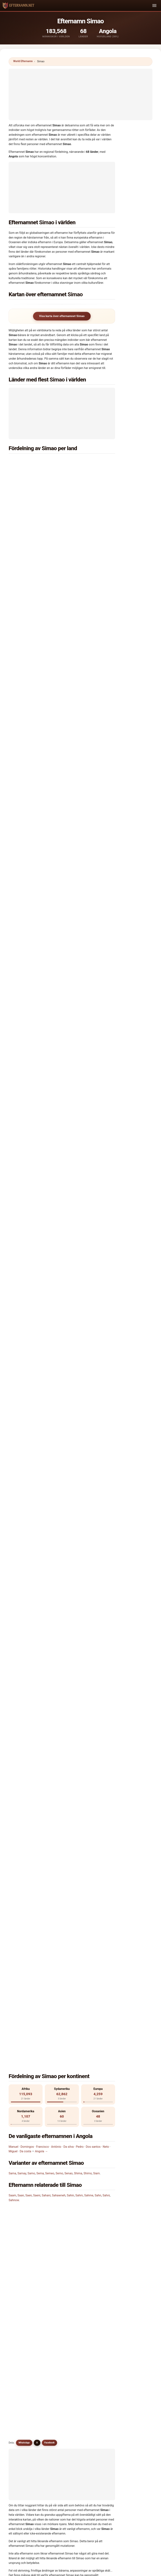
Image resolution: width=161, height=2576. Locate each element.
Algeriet (32, 889)
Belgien (31, 648)
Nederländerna (36, 639)
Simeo (22, 1515)
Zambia (31, 746)
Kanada (31, 523)
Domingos (27, 1143)
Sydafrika (33, 541)
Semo (59, 1169)
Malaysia (32, 871)
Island (30, 773)
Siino (21, 1595)
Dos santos (93, 1143)
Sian (21, 1569)
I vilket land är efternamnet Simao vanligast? (41, 1224)
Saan (20, 1191)
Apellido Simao (30, 1863)
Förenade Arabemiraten (41, 799)
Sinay (21, 1703)
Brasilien (32, 469)
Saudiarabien (35, 1040)
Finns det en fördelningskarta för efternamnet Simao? (47, 1272)
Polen (30, 1005)
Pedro (80, 1143)
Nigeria (31, 674)
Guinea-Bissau (36, 924)
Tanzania (32, 550)
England (32, 567)
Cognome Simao (31, 1890)
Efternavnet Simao (33, 1933)
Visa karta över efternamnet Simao (62, 316)
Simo (21, 1524)
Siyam (22, 1747)
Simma (22, 1640)
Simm (22, 1631)
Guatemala (33, 915)
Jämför (88, 2243)
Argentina (33, 576)
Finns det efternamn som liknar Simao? (38, 1285)
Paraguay (33, 880)
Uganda (31, 933)
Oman (30, 987)
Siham (22, 1586)
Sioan (21, 1738)
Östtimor (32, 1058)
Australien (33, 710)
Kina (29, 781)
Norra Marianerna (38, 755)
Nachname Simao (32, 1883)
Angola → (41, 1147)
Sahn (98, 1191)
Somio (22, 1801)
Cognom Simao (31, 1898)
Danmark (32, 1022)
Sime (21, 1613)
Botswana (33, 978)
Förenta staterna (37, 505)
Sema (40, 1169)
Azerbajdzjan (35, 951)
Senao (68, 1169)
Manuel (13, 1143)
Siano (21, 1578)
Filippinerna (34, 790)
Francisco (42, 1143)
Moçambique (35, 478)
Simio (22, 1471)
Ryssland (32, 701)
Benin (30, 969)
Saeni (36, 1191)
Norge (30, 764)
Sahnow (14, 1196)
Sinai (21, 1694)
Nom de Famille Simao (35, 1876)
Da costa (25, 1147)
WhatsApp (24, 1297)
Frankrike (32, 496)
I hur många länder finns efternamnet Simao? (42, 1247)
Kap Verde (33, 996)
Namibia (32, 559)
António (56, 1143)
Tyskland (32, 692)
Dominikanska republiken (42, 1031)
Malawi (31, 514)
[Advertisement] (80, 94)
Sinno (22, 1720)
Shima (78, 1169)
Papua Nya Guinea (38, 657)
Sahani (46, 1191)
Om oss (55, 2243)
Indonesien (34, 719)
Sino (21, 1729)
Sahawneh (59, 1191)
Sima (21, 1497)
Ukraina (31, 826)
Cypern (31, 1013)
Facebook (49, 1297)
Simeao (23, 1506)
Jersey (31, 728)
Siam (96, 1169)
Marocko (32, 532)
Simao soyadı (30, 1960)
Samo (31, 1169)
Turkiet (31, 906)
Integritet (122, 2243)
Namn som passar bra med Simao (39, 1837)
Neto (106, 1143)
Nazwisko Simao (31, 1912)
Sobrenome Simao (33, 1905)
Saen (28, 1191)
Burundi (32, 960)
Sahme (88, 1191)
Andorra (32, 844)
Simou (22, 1658)
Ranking (72, 2243)
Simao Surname (31, 1869)
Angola (31, 460)
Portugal (32, 487)
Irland (30, 835)
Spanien (32, 585)
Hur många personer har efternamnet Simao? (42, 1260)
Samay (21, 1169)
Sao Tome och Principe (41, 1049)
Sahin (70, 1191)
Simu (21, 1667)
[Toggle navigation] (154, 5)
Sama (12, 1169)
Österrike (32, 853)
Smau (22, 1756)
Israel (30, 737)
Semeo (49, 1169)
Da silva (69, 1143)
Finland (31, 898)
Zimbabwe (33, 603)
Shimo (88, 1169)
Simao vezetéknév (32, 1946)
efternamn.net (80, 2229)
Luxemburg (34, 862)
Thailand (32, 683)
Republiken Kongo (38, 817)
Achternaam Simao (33, 1919)
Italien (31, 808)
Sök (114, 2103)
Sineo (21, 1711)
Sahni (106, 1191)
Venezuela (33, 621)
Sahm (79, 1191)
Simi (21, 1622)
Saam (12, 1191)
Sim (20, 1604)
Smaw (22, 1765)
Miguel (13, 1147)
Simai (22, 1488)
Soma (22, 1792)
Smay (21, 1774)
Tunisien (32, 594)
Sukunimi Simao (31, 1939)
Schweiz (32, 612)
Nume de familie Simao (35, 1953)
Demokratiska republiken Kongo (47, 666)
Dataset (104, 2243)
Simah (22, 1479)
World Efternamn (23, 61)
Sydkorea (33, 942)
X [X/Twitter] (37, 1297)
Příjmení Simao (31, 1926)
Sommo (23, 1810)
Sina (21, 1676)
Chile (30, 630)
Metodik (38, 2243)
